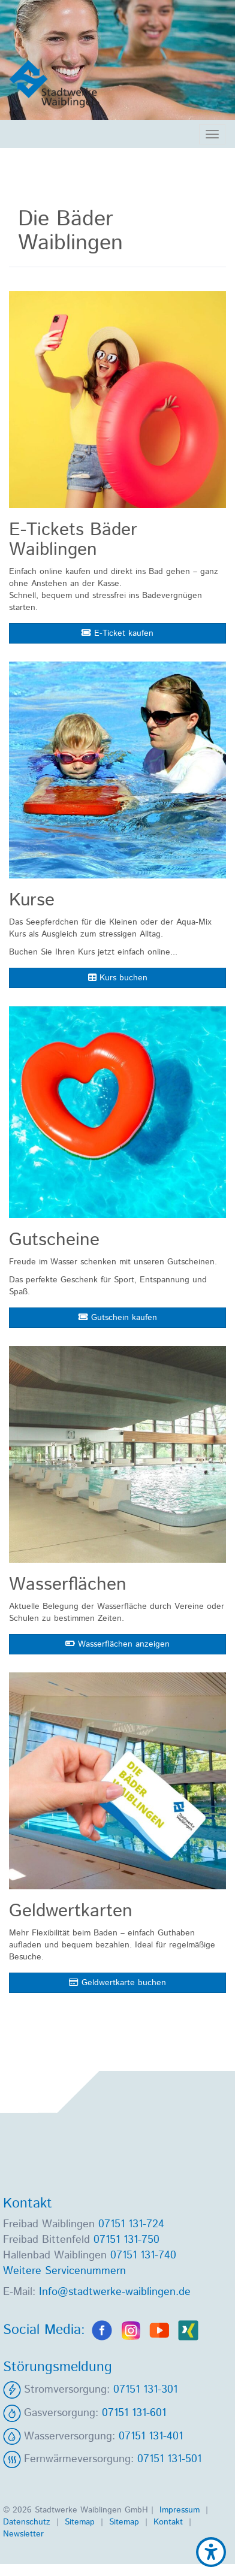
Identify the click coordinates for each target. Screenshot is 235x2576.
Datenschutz (28, 2522)
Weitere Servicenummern (64, 2271)
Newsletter (23, 2534)
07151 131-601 (134, 2413)
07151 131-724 (131, 2224)
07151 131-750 (126, 2240)
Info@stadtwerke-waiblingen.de (115, 2292)
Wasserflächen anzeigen (117, 1644)
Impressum (181, 2510)
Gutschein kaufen (118, 1318)
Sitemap (81, 2522)
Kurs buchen (117, 978)
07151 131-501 (169, 2459)
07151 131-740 (143, 2255)
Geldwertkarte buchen (117, 1983)
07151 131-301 (145, 2389)
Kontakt (169, 2522)
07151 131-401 (151, 2436)
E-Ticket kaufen (117, 633)
